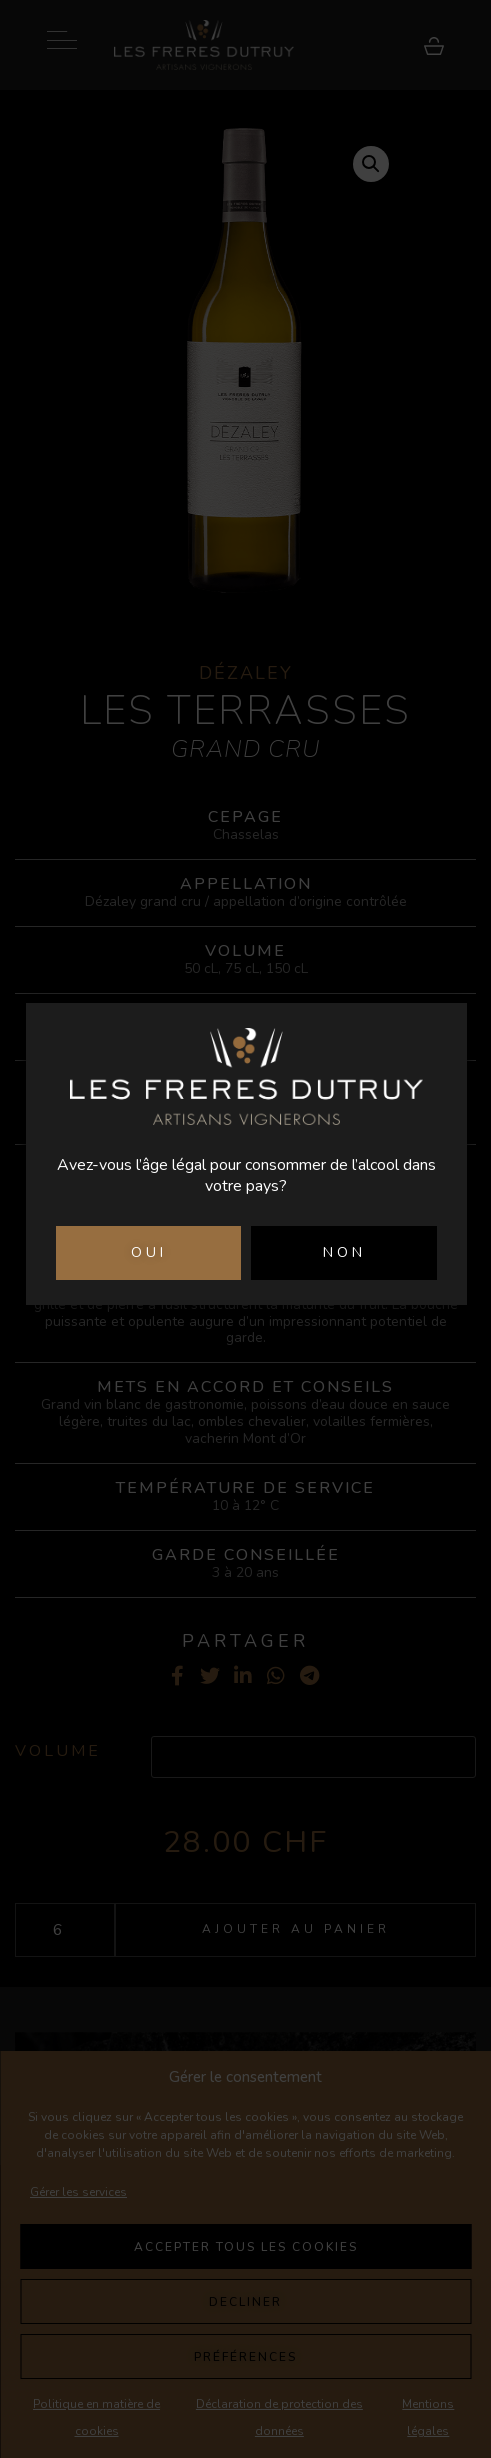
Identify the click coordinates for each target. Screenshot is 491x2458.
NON (344, 1252)
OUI (149, 1252)
